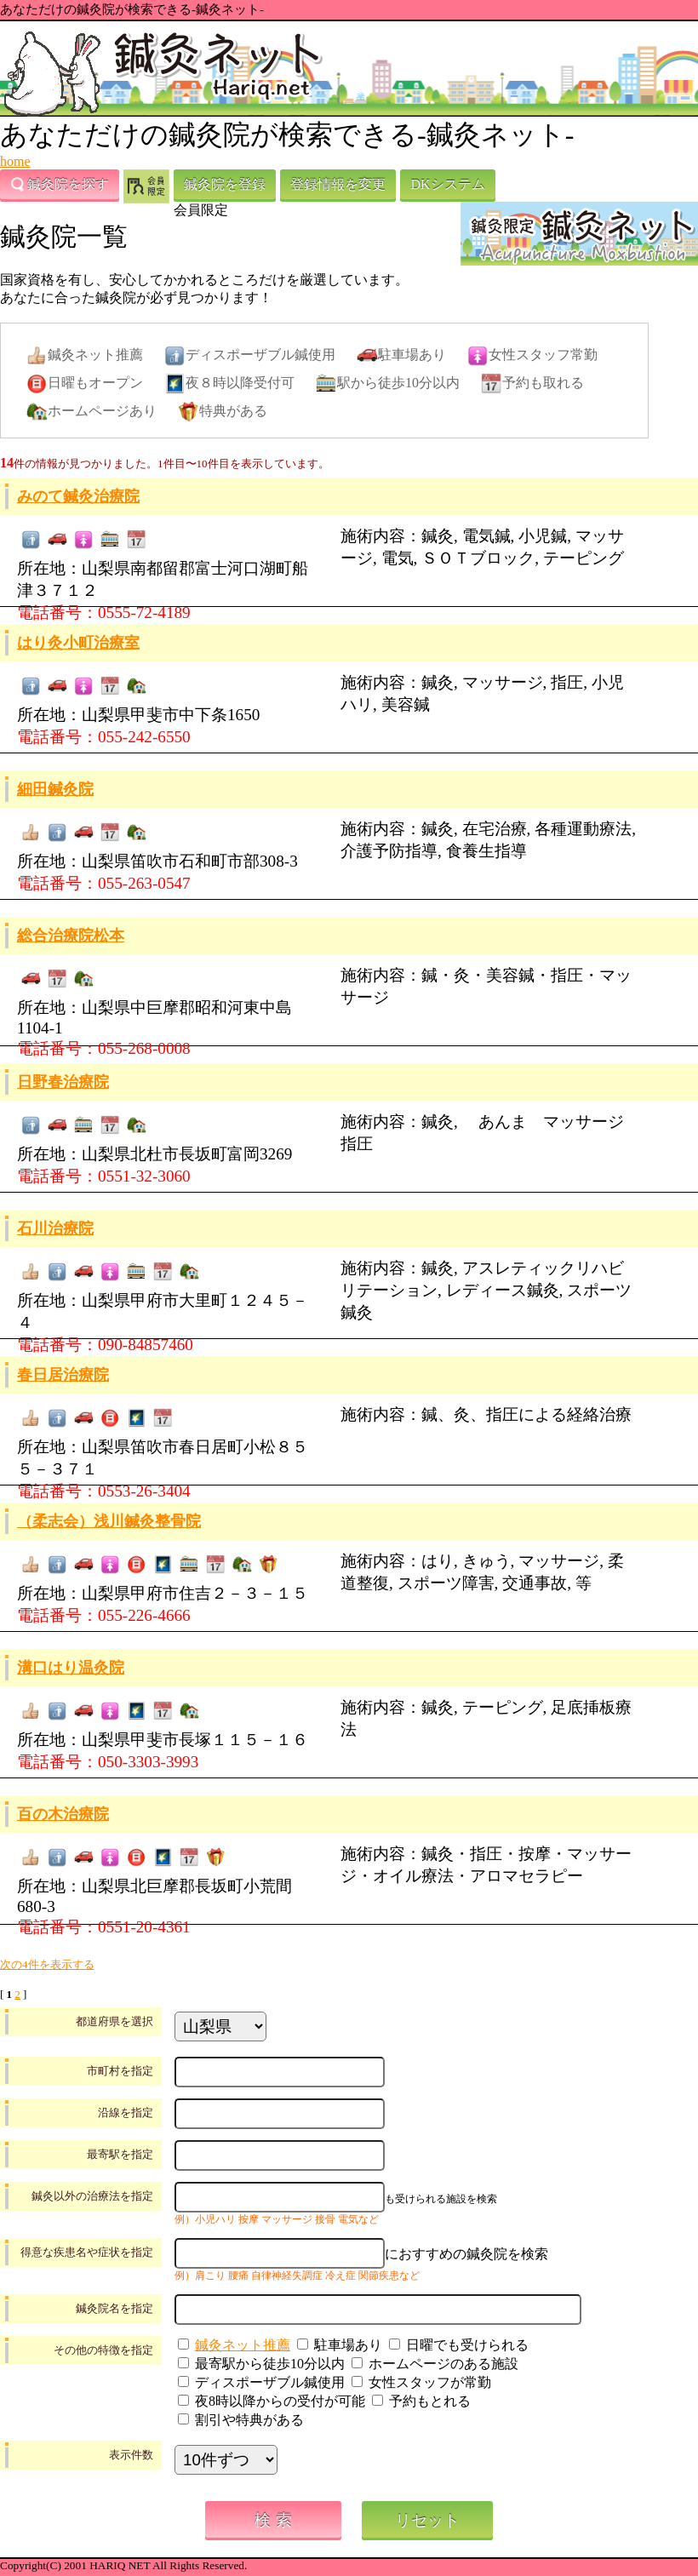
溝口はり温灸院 (70, 1667)
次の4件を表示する (47, 1964)
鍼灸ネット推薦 (242, 2345)
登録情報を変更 (338, 184)
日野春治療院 (63, 1082)
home (15, 161)
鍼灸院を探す (59, 184)
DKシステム (447, 184)
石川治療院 (55, 1228)
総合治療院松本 (70, 935)
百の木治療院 (63, 1814)
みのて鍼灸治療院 (78, 496)
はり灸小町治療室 (78, 642)
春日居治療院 (63, 1374)
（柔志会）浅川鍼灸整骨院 (109, 1521)
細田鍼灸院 (55, 789)
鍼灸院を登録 (225, 184)
